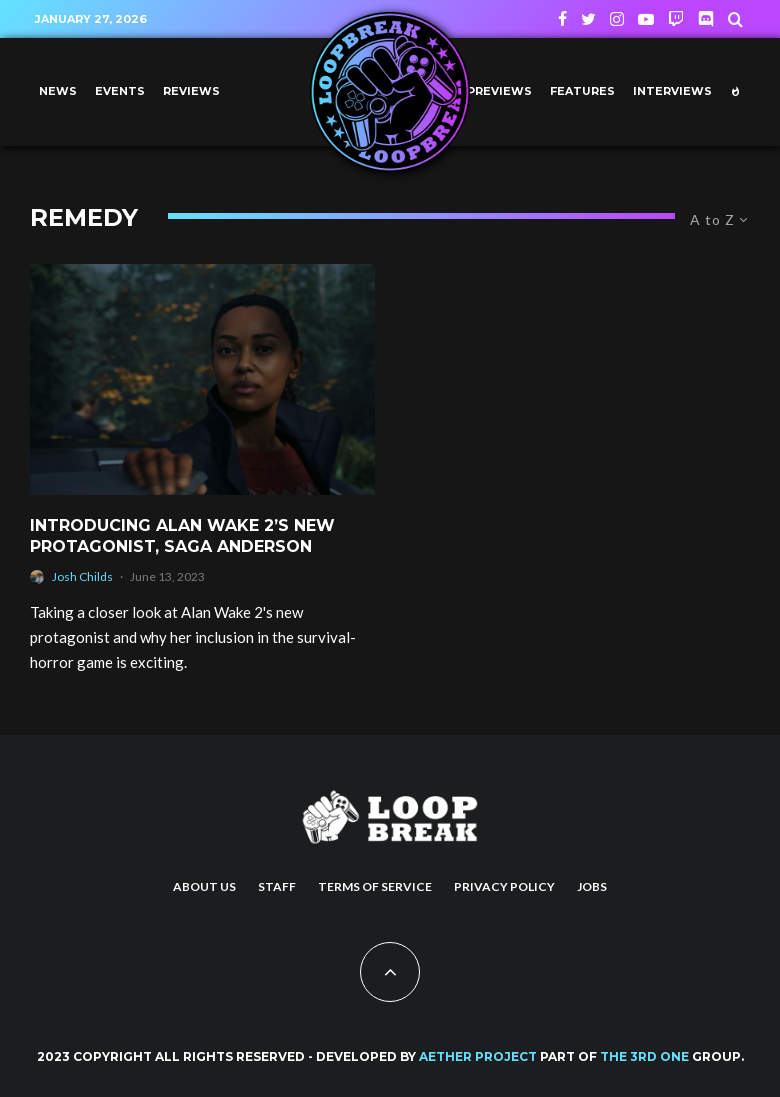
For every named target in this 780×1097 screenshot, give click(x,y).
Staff (277, 886)
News (58, 91)
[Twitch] (676, 19)
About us (204, 886)
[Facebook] (562, 19)
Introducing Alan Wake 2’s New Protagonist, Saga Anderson (182, 536)
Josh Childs (82, 576)
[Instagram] (617, 19)
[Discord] (706, 19)
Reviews (191, 91)
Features (582, 91)
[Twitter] (588, 19)
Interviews (672, 91)
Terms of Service (375, 886)
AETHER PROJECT (478, 1056)
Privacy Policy (504, 886)
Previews (499, 91)
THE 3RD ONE (644, 1056)
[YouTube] (646, 19)
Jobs (592, 886)
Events (120, 91)
